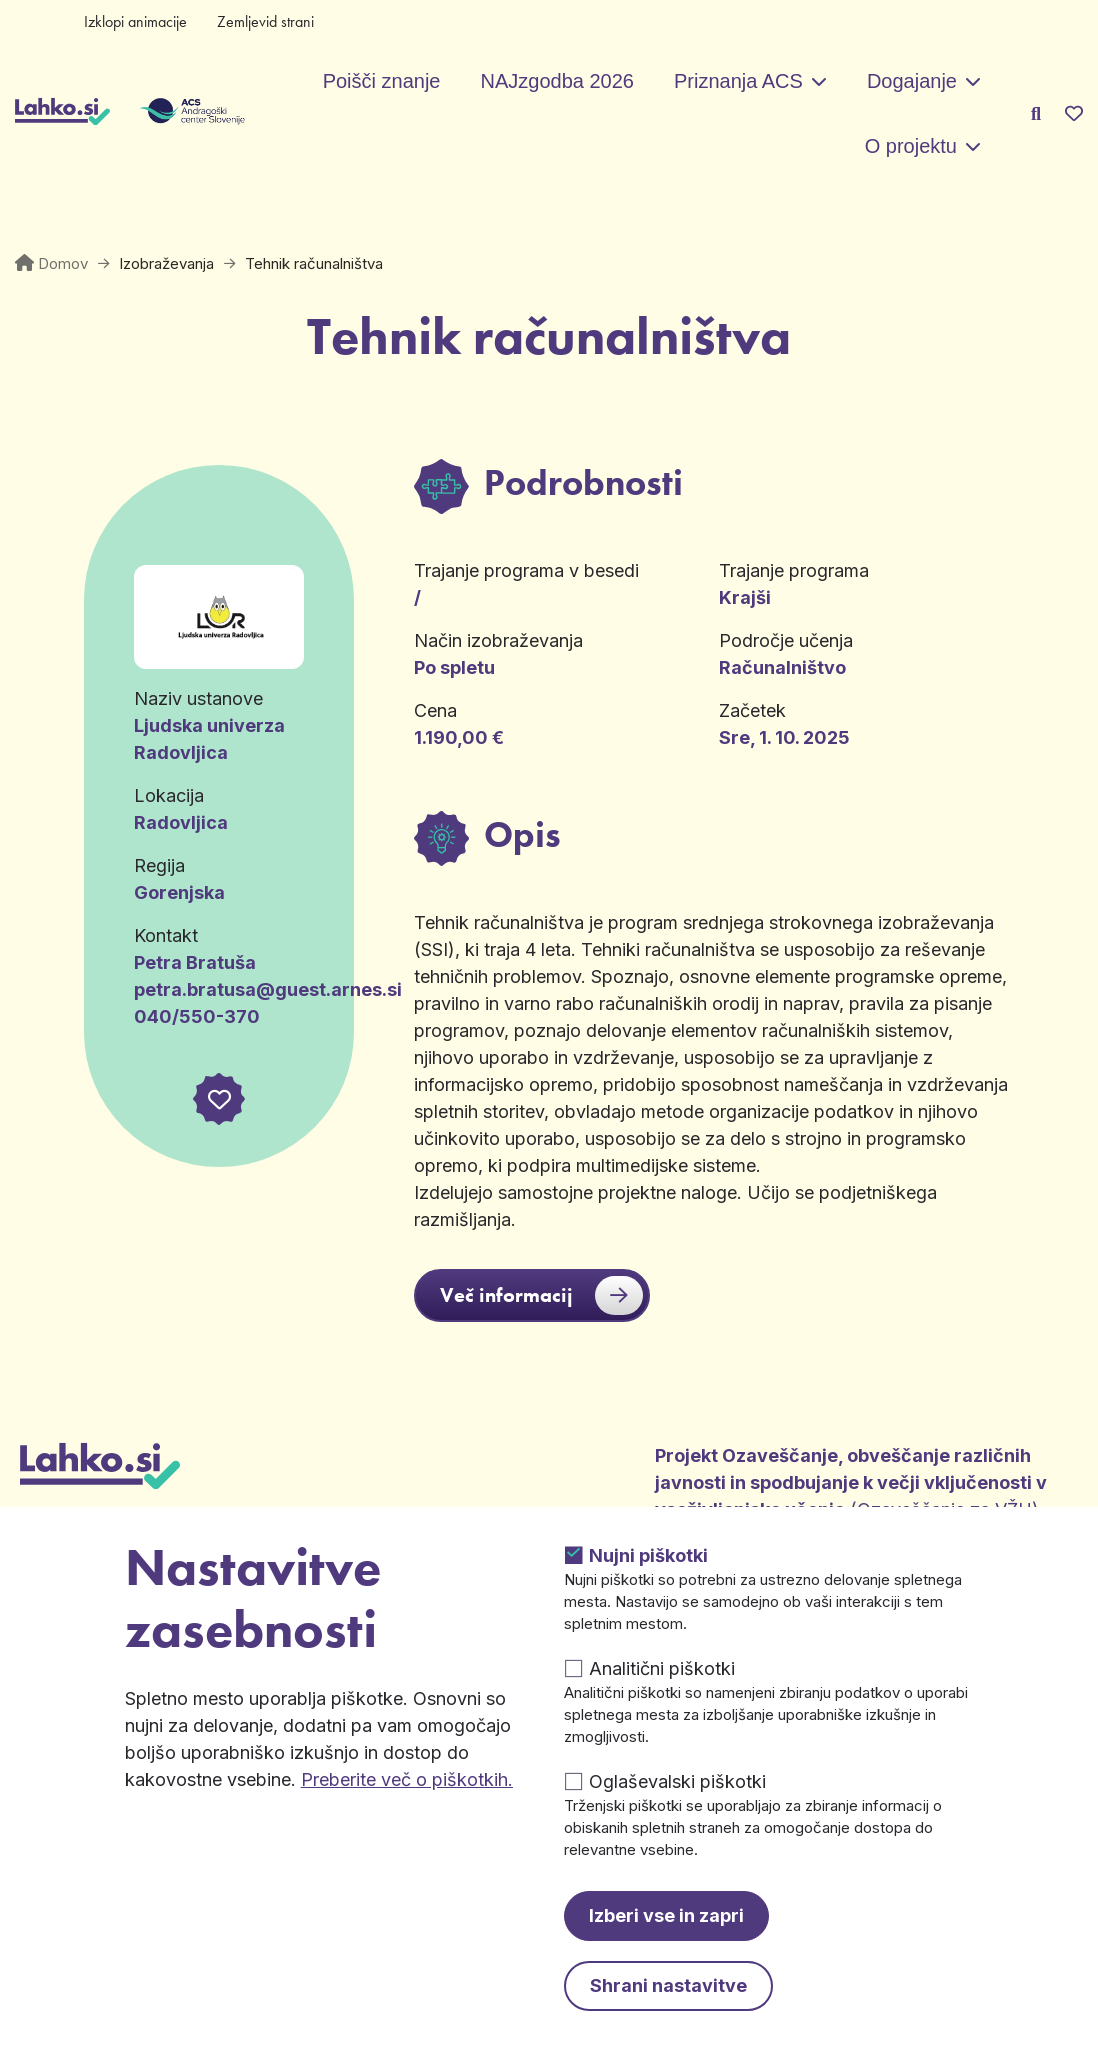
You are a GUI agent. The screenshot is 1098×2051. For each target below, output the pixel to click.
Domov (63, 263)
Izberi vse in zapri (666, 1915)
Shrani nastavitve (668, 1985)
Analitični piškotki (662, 1668)
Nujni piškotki (648, 1555)
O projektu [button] (911, 146)
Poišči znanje (382, 81)
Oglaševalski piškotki (677, 1781)
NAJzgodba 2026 (556, 81)
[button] (219, 1099)
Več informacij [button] (541, 1295)
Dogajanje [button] (912, 81)
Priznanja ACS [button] (738, 81)
